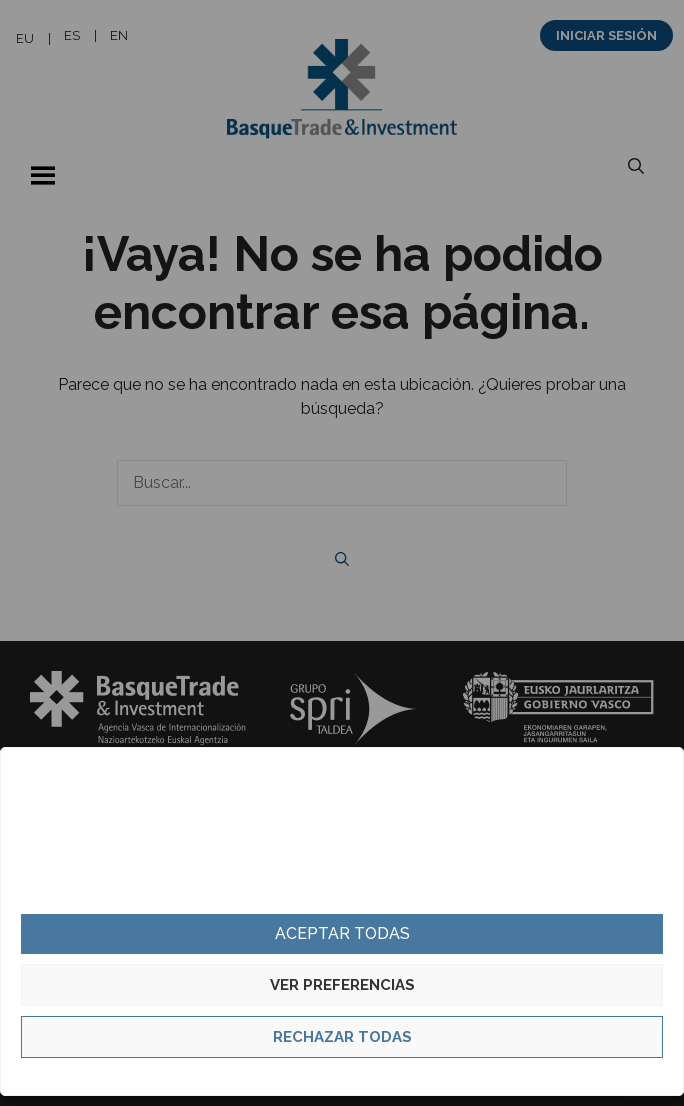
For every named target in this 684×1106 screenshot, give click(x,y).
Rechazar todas (342, 1037)
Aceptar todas (342, 933)
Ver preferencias (342, 985)
